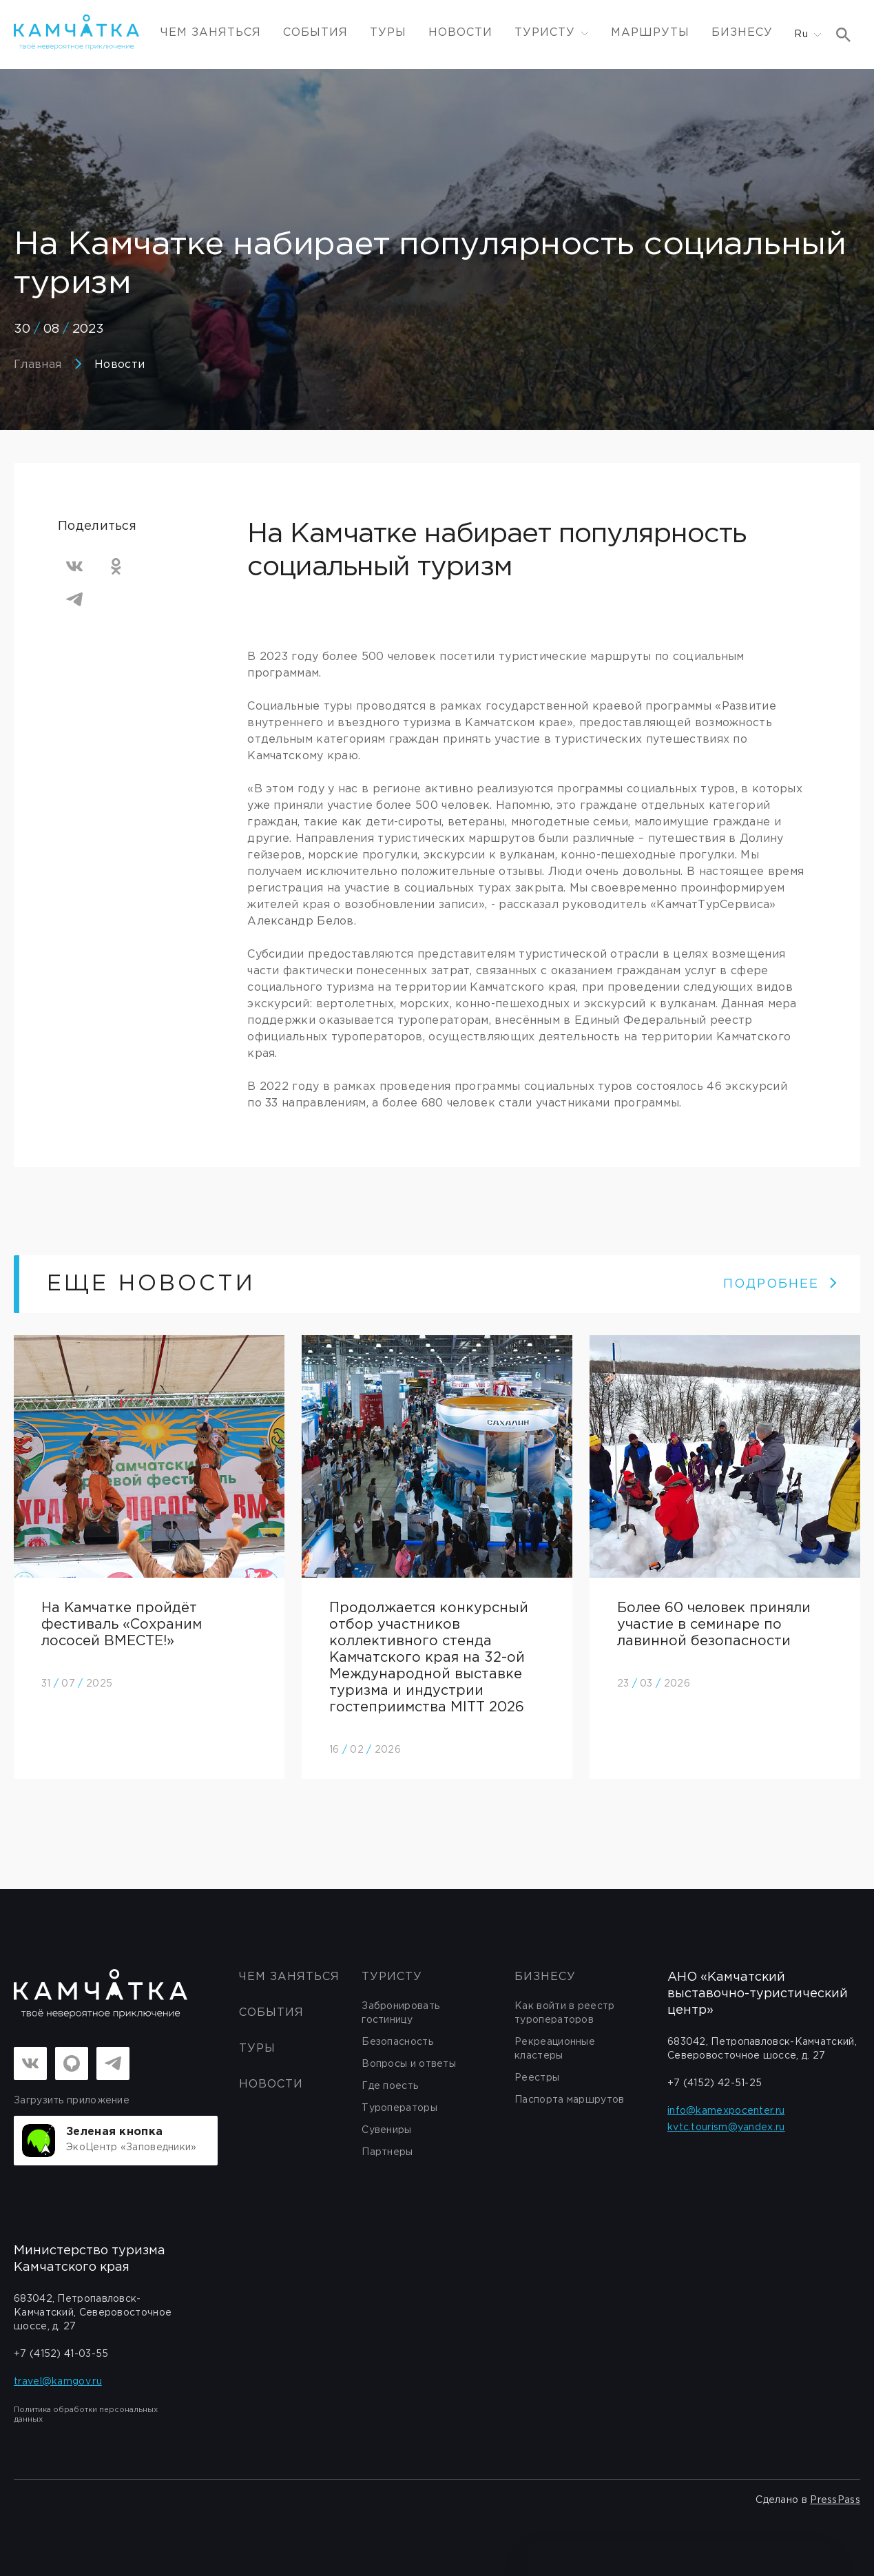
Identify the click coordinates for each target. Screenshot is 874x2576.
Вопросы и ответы (409, 2064)
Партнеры (387, 2152)
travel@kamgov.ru (58, 2382)
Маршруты (650, 33)
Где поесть (390, 2086)
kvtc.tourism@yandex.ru (726, 2127)
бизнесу (545, 1977)
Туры (388, 33)
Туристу (392, 1977)
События (315, 33)
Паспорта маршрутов (569, 2100)
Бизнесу (742, 33)
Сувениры (386, 2130)
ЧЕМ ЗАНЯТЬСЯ (210, 33)
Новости (460, 33)
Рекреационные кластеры (554, 2049)
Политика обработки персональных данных (86, 2415)
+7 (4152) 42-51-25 (714, 2083)
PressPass (835, 2500)
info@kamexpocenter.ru (725, 2111)
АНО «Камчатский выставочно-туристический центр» (757, 1994)
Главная (37, 365)
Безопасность (397, 2042)
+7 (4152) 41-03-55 (61, 2354)
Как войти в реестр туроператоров (564, 2013)
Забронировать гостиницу (400, 2013)
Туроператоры (399, 2108)
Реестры (536, 2078)
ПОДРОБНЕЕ (780, 1284)
